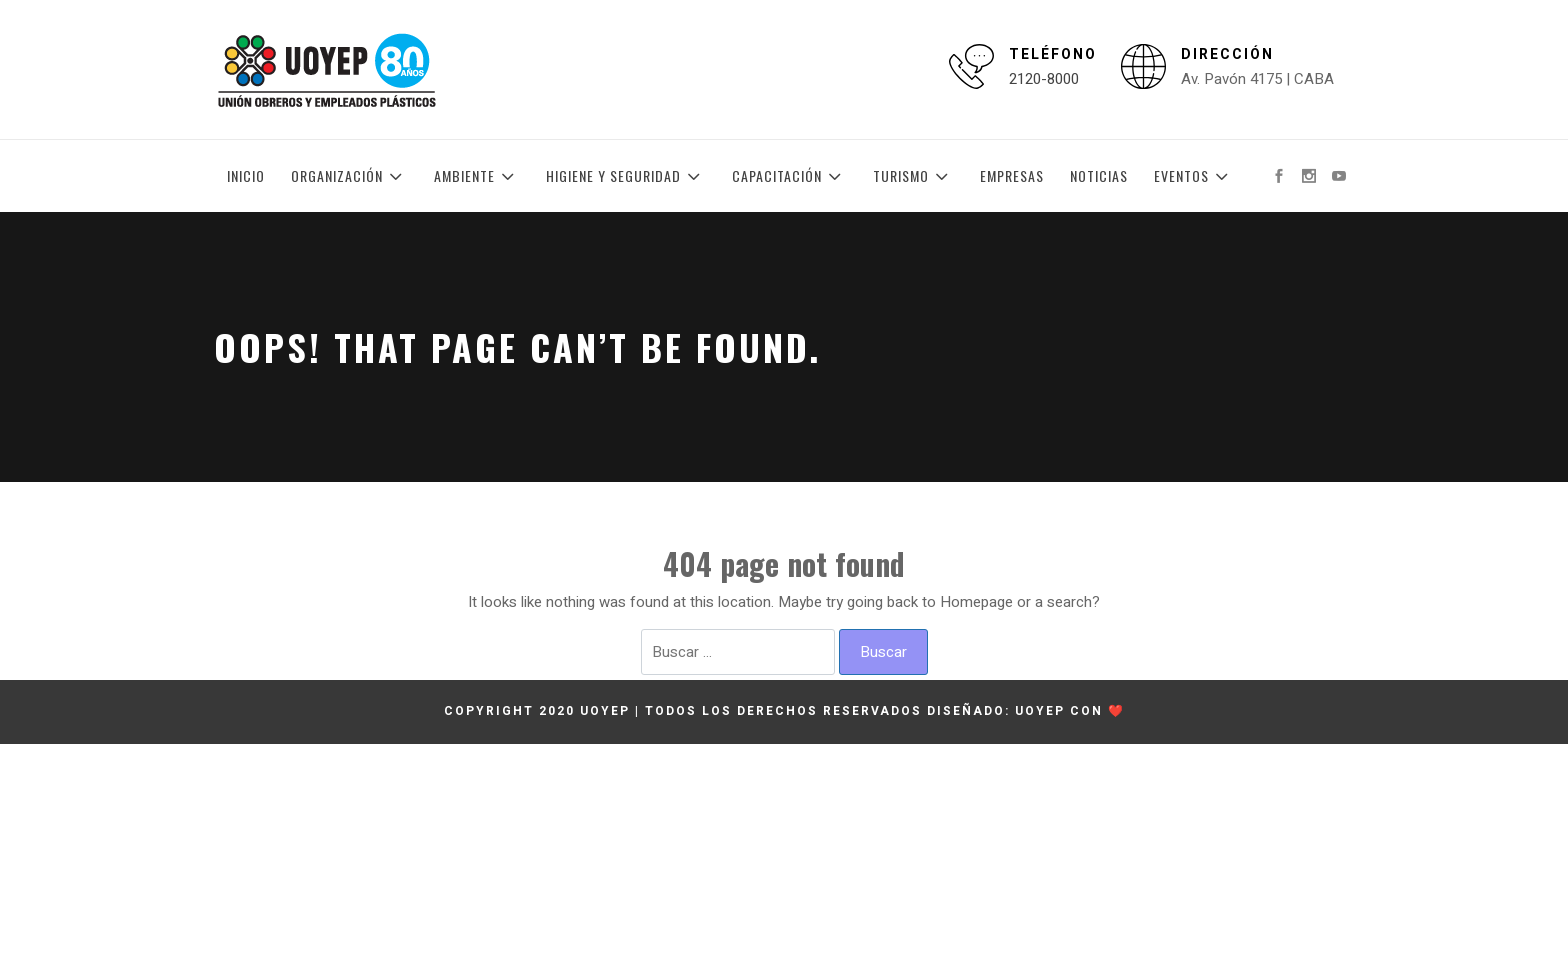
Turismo (913, 176)
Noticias (1099, 175)
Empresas (1012, 175)
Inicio (246, 175)
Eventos (1194, 176)
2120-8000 (1044, 79)
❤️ (1116, 711)
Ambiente (477, 176)
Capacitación (789, 176)
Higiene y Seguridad (626, 176)
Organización (349, 176)
